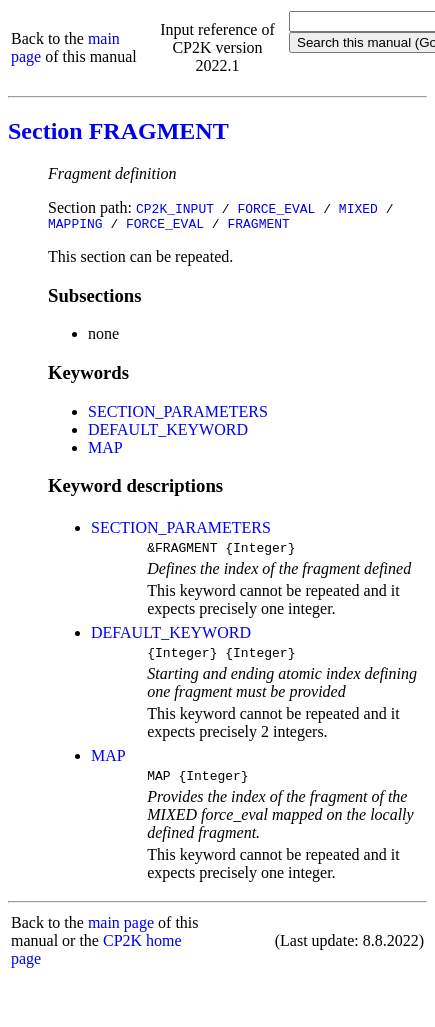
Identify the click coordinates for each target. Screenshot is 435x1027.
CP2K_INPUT (175, 208)
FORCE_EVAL (276, 208)
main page (121, 934)
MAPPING (75, 226)
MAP (105, 450)
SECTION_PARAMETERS (178, 414)
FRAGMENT (258, 226)
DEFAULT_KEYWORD (168, 432)
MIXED (358, 208)
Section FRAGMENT (118, 131)
